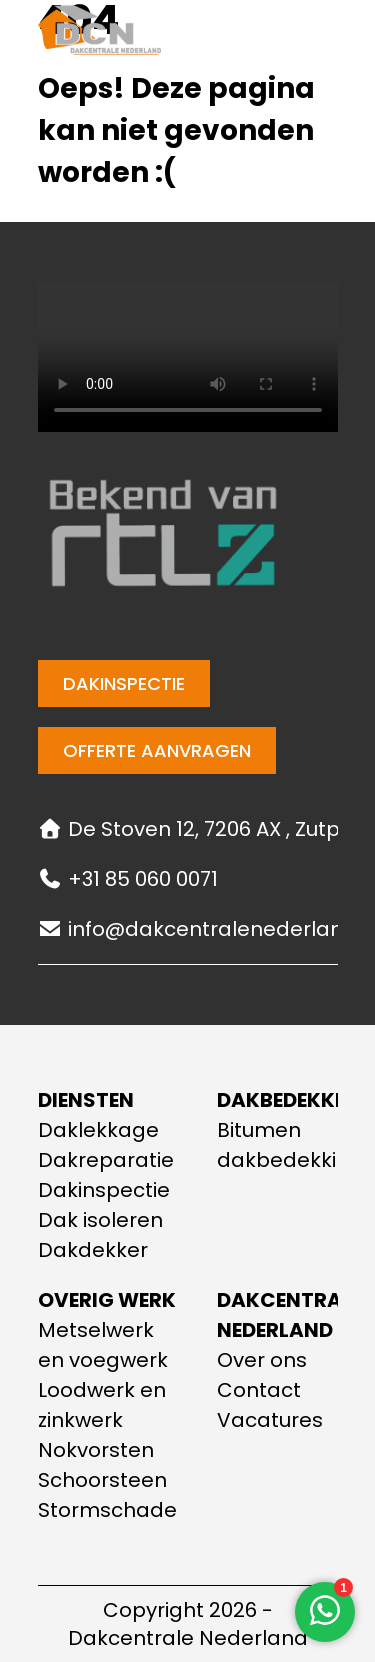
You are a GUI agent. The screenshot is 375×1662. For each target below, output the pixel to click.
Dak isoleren (100, 1220)
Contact (259, 1390)
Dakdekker (93, 1250)
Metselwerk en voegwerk (103, 1345)
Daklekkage (98, 1130)
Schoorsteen (102, 1480)
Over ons (262, 1360)
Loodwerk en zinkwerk (102, 1405)
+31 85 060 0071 (128, 879)
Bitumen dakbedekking (290, 1145)
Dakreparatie (106, 1160)
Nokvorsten (96, 1450)
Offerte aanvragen (157, 750)
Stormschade (107, 1510)
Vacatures (270, 1420)
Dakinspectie (124, 683)
